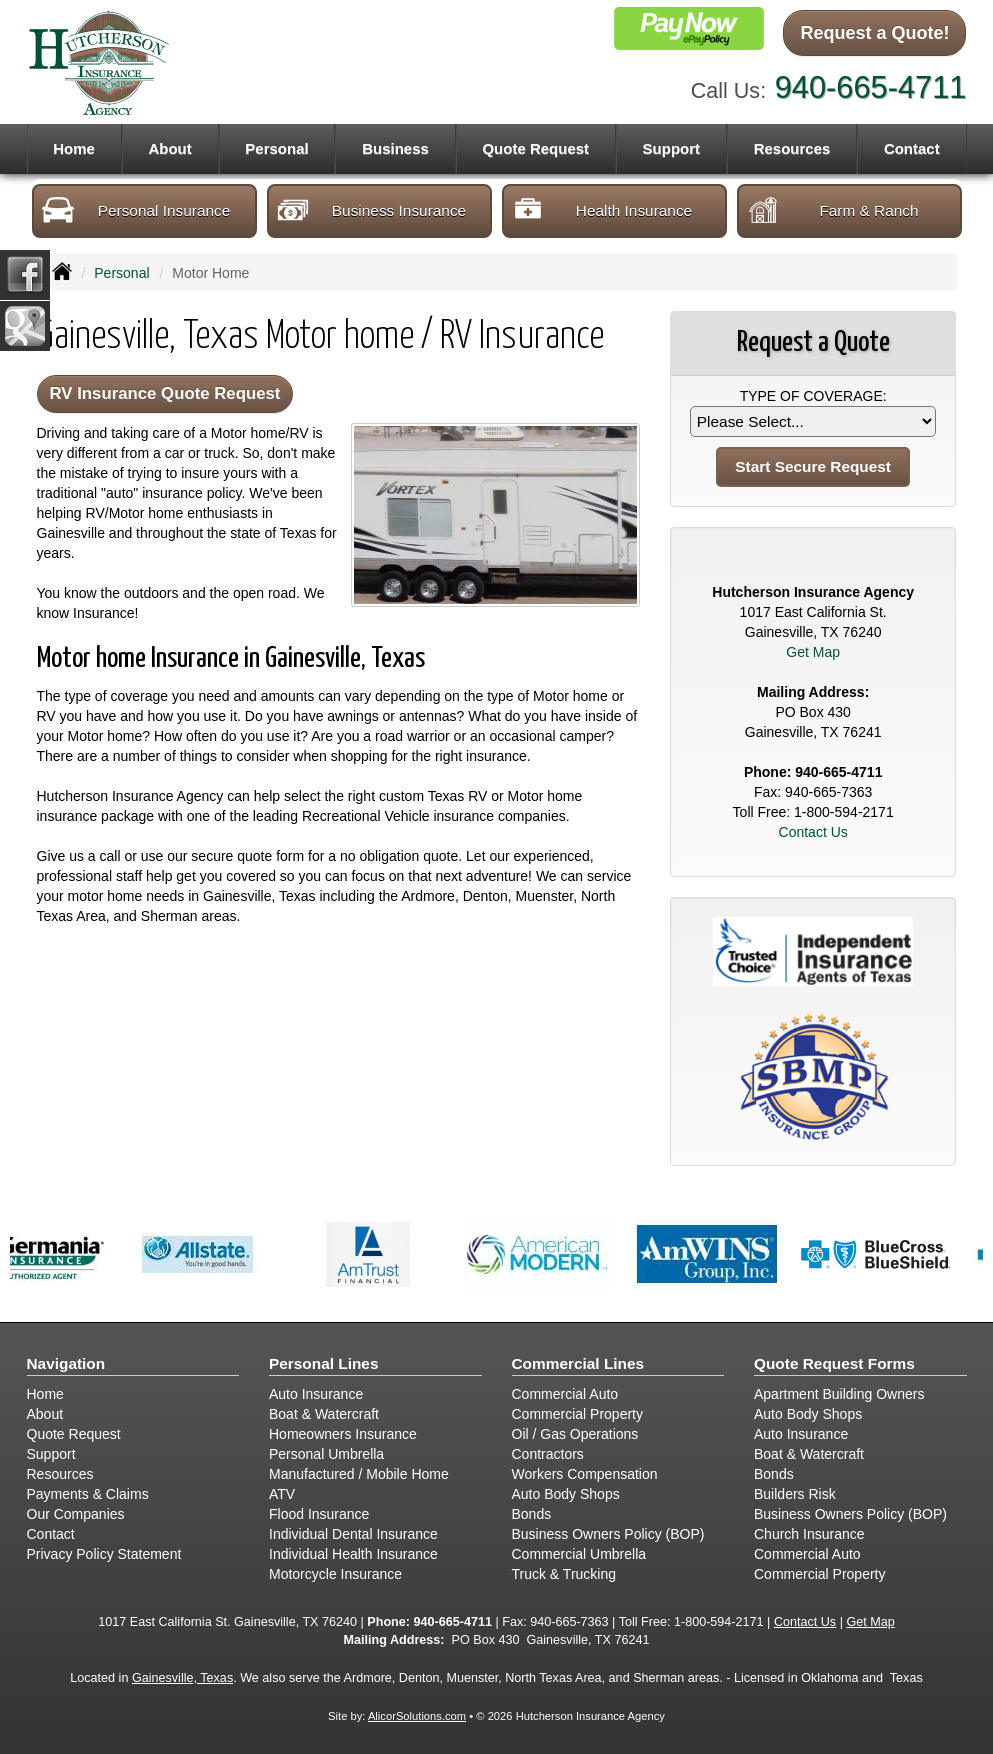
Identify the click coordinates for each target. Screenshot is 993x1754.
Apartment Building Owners (839, 1394)
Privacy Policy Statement (104, 1554)
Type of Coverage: (813, 396)
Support (51, 1454)
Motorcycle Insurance (335, 1574)
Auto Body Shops (566, 1494)
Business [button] (395, 148)
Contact (912, 148)
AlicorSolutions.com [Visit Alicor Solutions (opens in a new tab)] (417, 1716)
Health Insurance (602, 210)
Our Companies (76, 1514)
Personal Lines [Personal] (324, 1363)
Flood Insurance (319, 1514)
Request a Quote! (874, 33)
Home (74, 148)
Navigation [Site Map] (66, 1363)
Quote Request (74, 1434)
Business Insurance (372, 210)
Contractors (548, 1454)
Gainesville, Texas (182, 1678)
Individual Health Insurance (353, 1554)
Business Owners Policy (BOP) (608, 1534)
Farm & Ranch (833, 210)
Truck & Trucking (564, 1574)
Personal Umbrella (326, 1454)
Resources (60, 1474)
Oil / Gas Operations (575, 1434)
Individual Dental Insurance (353, 1534)
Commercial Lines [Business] (578, 1363)
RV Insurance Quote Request (165, 393)
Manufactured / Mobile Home (359, 1474)
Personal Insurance (136, 210)
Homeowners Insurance (343, 1434)
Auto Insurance (316, 1394)
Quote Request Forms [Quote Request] (834, 1363)
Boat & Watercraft (324, 1414)
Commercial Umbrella (579, 1554)
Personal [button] (276, 148)
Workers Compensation (585, 1474)
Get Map (813, 652)
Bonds (532, 1514)
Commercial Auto (565, 1394)
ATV (282, 1494)
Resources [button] (792, 148)
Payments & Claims (88, 1494)
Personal (121, 273)
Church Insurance (809, 1534)
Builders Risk (795, 1494)
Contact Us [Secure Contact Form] (813, 832)
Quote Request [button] (535, 148)
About (169, 148)
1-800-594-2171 (844, 812)
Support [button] (672, 148)
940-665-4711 (871, 87)
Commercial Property (577, 1414)
